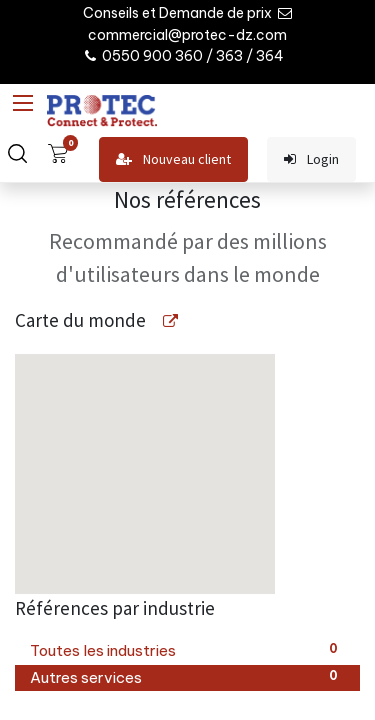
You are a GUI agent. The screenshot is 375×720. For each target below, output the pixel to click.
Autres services (187, 677)
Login (311, 159)
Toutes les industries (187, 650)
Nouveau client (173, 159)
